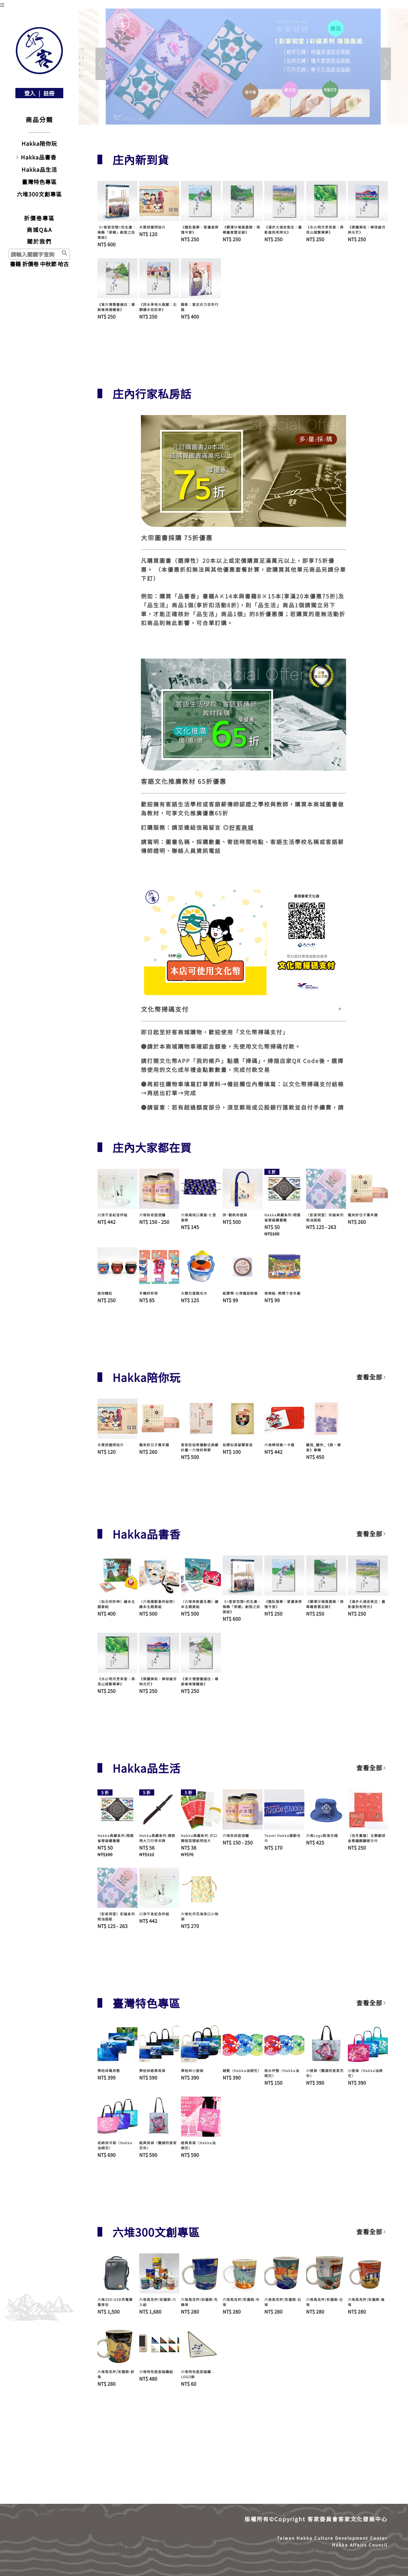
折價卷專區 (39, 218)
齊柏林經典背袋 (152, 2070)
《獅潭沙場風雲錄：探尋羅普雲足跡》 (241, 229)
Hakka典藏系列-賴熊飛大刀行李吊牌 (157, 1838)
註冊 (48, 93)
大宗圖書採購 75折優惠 (177, 537)
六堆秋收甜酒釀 (152, 1214)
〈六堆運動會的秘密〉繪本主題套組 (158, 1604)
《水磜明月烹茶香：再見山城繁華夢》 (325, 229)
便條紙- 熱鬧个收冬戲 (282, 1293)
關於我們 (39, 241)
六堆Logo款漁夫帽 (322, 1835)
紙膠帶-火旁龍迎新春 (240, 1293)
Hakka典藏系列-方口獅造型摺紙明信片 (199, 1838)
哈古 (63, 264)
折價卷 (30, 264)
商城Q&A (39, 229)
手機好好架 (148, 1293)
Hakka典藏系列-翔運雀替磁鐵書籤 (282, 1217)
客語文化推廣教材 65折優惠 (183, 781)
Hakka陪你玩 (39, 143)
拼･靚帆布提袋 (235, 1214)
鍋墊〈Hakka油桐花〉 (242, 2070)
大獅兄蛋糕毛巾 (194, 1293)
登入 (29, 93)
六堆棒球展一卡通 (279, 1444)
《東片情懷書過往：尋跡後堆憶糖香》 (116, 307)
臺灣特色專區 (39, 182)
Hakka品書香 (38, 157)
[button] (177, 64)
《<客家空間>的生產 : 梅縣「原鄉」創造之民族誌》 (116, 232)
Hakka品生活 (39, 169)
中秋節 (48, 264)
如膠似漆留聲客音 (238, 1444)
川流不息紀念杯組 (112, 1214)
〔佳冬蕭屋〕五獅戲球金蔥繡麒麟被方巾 (366, 1838)
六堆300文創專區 (39, 194)
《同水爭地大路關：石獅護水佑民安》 (158, 307)
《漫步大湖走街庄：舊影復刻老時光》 (283, 229)
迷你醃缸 (105, 1293)
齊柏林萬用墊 (108, 2070)
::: (2, 4)
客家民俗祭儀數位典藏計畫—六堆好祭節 (200, 1447)
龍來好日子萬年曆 (363, 1214)
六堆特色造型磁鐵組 (156, 2371)
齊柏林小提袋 (192, 2070)
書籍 (15, 264)
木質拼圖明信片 (152, 227)
